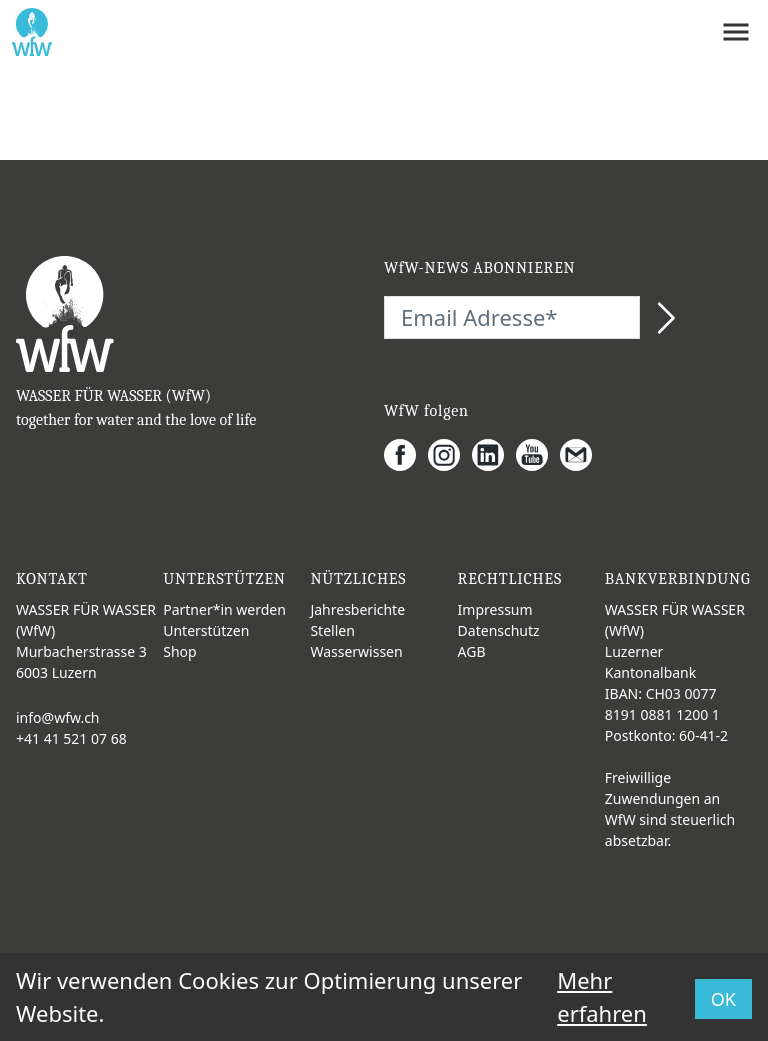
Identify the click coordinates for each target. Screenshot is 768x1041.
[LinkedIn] (494, 455)
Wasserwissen (356, 651)
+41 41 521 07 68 (71, 738)
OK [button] (723, 999)
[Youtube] (538, 455)
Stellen (332, 630)
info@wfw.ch (58, 717)
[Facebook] (406, 455)
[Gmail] (582, 455)
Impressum (495, 609)
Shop (179, 651)
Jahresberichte (357, 609)
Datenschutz (499, 630)
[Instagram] (450, 455)
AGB (472, 651)
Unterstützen (206, 630)
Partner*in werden (224, 609)
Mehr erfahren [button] (602, 996)
